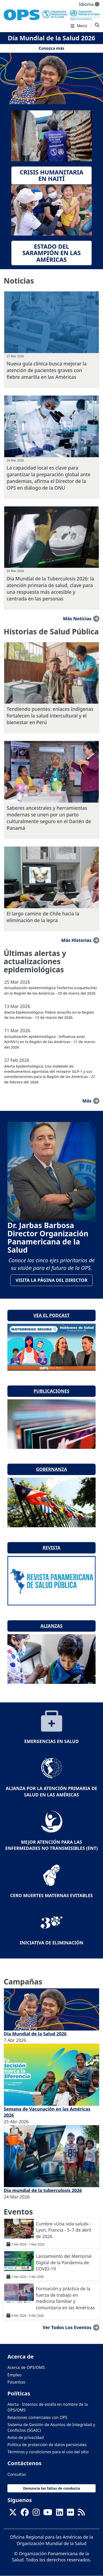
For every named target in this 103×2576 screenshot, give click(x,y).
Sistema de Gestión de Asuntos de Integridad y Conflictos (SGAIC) (51, 2427)
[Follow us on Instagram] (36, 2514)
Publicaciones (51, 1391)
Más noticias (77, 618)
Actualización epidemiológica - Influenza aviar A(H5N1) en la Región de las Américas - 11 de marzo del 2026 (49, 1041)
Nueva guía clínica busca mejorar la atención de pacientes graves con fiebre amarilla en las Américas (47, 370)
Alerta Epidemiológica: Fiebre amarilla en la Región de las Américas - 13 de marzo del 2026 (49, 1015)
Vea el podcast (51, 1315)
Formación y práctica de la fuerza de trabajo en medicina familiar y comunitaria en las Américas (65, 2298)
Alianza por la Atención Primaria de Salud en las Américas (51, 1791)
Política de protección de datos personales (47, 2444)
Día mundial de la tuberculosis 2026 (43, 2190)
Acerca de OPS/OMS (26, 2367)
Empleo (14, 2375)
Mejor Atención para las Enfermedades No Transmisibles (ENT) (51, 1845)
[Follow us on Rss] (81, 2514)
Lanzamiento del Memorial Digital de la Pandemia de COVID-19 (64, 2262)
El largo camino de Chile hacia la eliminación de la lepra (43, 917)
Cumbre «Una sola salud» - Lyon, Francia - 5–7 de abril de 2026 (63, 2230)
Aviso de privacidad (25, 2437)
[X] (13, 2514)
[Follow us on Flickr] (70, 2514)
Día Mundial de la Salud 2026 (35, 2034)
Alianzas (51, 1626)
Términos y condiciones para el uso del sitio (48, 2452)
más (86, 1101)
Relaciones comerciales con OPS (37, 2417)
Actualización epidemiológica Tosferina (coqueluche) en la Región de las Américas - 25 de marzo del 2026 (50, 990)
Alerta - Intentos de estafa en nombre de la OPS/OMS (47, 2407)
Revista (51, 1547)
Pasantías (16, 2382)
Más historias (76, 940)
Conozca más (51, 48)
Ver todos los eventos (67, 2327)
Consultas (16, 2474)
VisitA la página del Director (51, 1280)
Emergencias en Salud (51, 1741)
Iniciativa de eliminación (51, 1943)
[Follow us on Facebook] (25, 2514)
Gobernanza (51, 1469)
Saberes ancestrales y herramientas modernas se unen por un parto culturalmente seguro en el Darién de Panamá (49, 818)
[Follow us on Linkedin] (59, 2514)
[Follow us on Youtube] (47, 2514)
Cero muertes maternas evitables (51, 1895)
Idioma (89, 4)
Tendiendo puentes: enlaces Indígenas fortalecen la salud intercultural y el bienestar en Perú (50, 716)
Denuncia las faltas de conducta (51, 2488)
